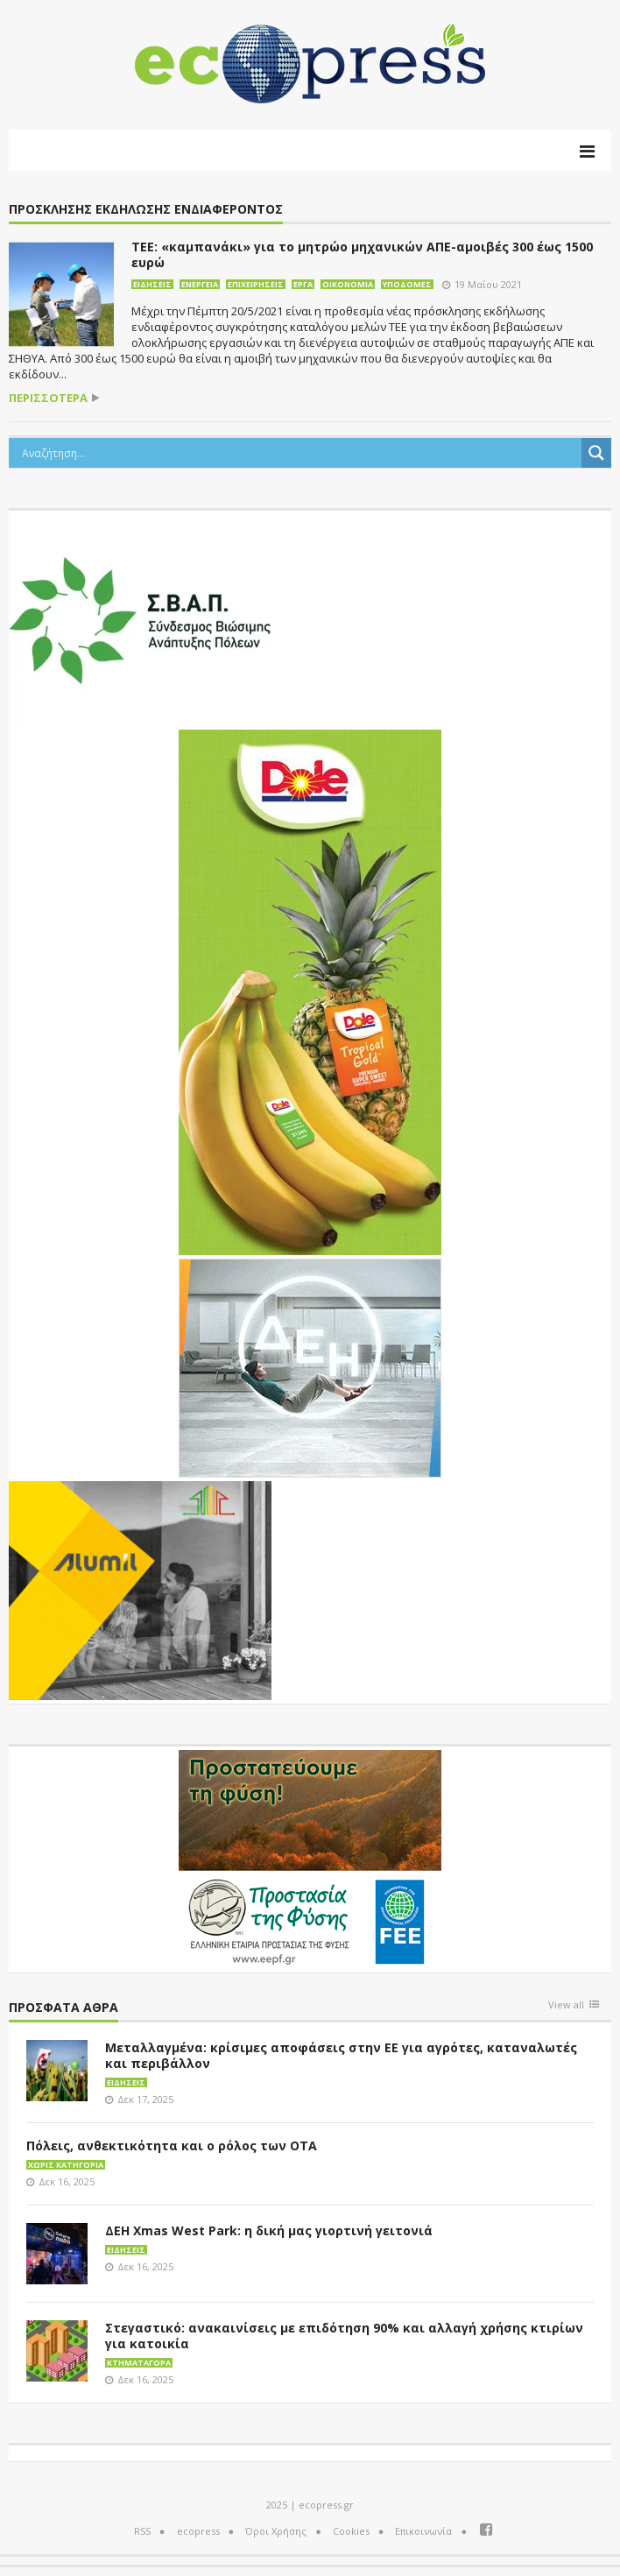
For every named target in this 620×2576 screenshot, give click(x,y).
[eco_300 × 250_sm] (140, 1589)
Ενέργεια (199, 284)
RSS (142, 2530)
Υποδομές (407, 284)
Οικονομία (347, 284)
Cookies (351, 2530)
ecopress (198, 2530)
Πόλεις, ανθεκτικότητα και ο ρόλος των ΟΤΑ (171, 2145)
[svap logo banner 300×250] (140, 618)
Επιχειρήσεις (256, 284)
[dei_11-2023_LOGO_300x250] (310, 1366)
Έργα (303, 284)
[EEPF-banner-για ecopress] (310, 1858)
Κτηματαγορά (139, 2363)
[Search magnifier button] (596, 453)
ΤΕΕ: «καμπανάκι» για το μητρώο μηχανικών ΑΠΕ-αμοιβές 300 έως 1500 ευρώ (362, 254)
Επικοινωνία (423, 2530)
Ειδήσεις (152, 284)
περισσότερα (48, 398)
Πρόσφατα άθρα (63, 2008)
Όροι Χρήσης (275, 2530)
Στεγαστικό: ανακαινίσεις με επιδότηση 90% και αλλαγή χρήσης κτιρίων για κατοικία (344, 2335)
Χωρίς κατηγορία (65, 2165)
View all (566, 2005)
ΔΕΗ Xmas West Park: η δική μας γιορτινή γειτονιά (269, 2230)
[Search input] (299, 453)
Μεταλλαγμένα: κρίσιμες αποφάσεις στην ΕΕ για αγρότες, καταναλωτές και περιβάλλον (341, 2055)
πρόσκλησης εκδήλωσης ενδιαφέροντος (146, 209)
